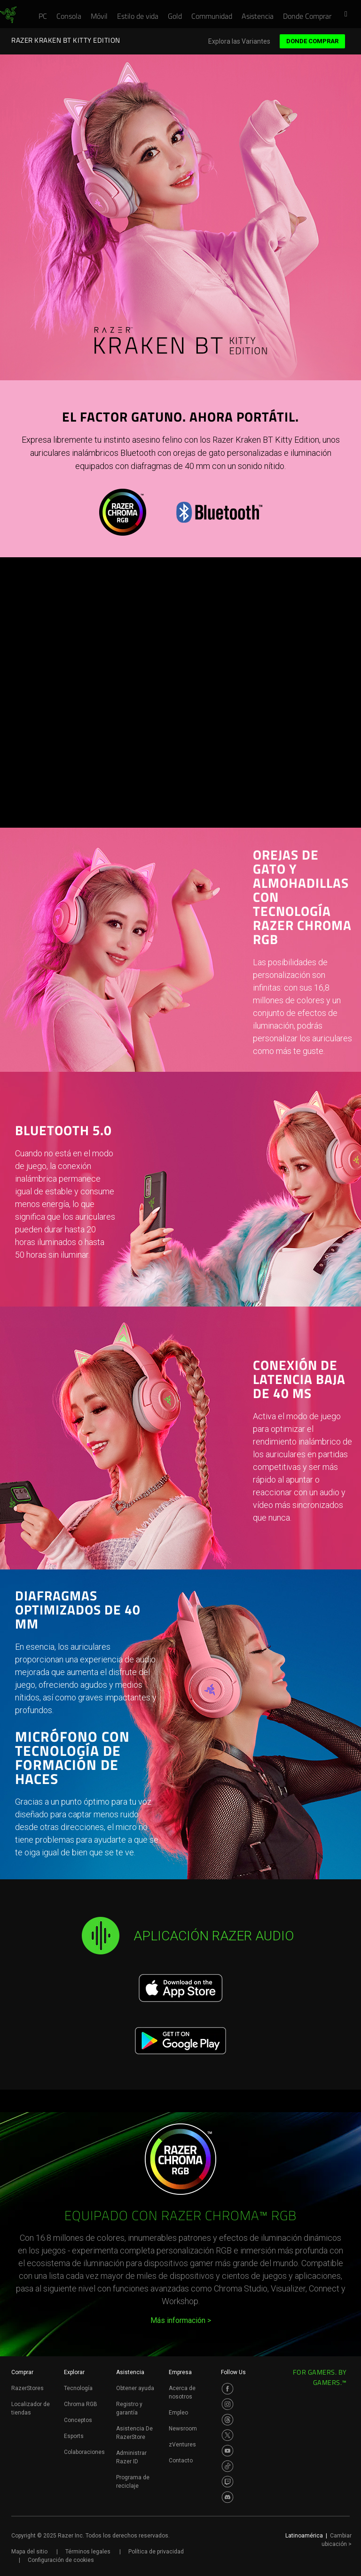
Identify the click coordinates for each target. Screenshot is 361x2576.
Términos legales (87, 2551)
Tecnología (78, 2388)
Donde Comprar (312, 41)
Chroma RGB (80, 2404)
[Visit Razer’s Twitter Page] (227, 2435)
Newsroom (183, 2428)
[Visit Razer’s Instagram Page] (227, 2404)
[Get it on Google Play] (181, 2041)
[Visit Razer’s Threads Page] (227, 2419)
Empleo (178, 2412)
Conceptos (78, 2420)
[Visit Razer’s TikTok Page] (227, 2466)
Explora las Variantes (239, 41)
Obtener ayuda (135, 2388)
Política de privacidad (156, 2551)
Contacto (181, 2460)
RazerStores (27, 2388)
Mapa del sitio (29, 2551)
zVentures (182, 2444)
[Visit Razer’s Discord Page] (227, 2497)
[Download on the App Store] (181, 1988)
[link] (8, 15)
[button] (348, 14)
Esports (74, 2436)
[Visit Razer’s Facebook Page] (227, 2388)
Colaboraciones (84, 2452)
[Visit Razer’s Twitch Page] (227, 2481)
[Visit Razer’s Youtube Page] (227, 2450)
